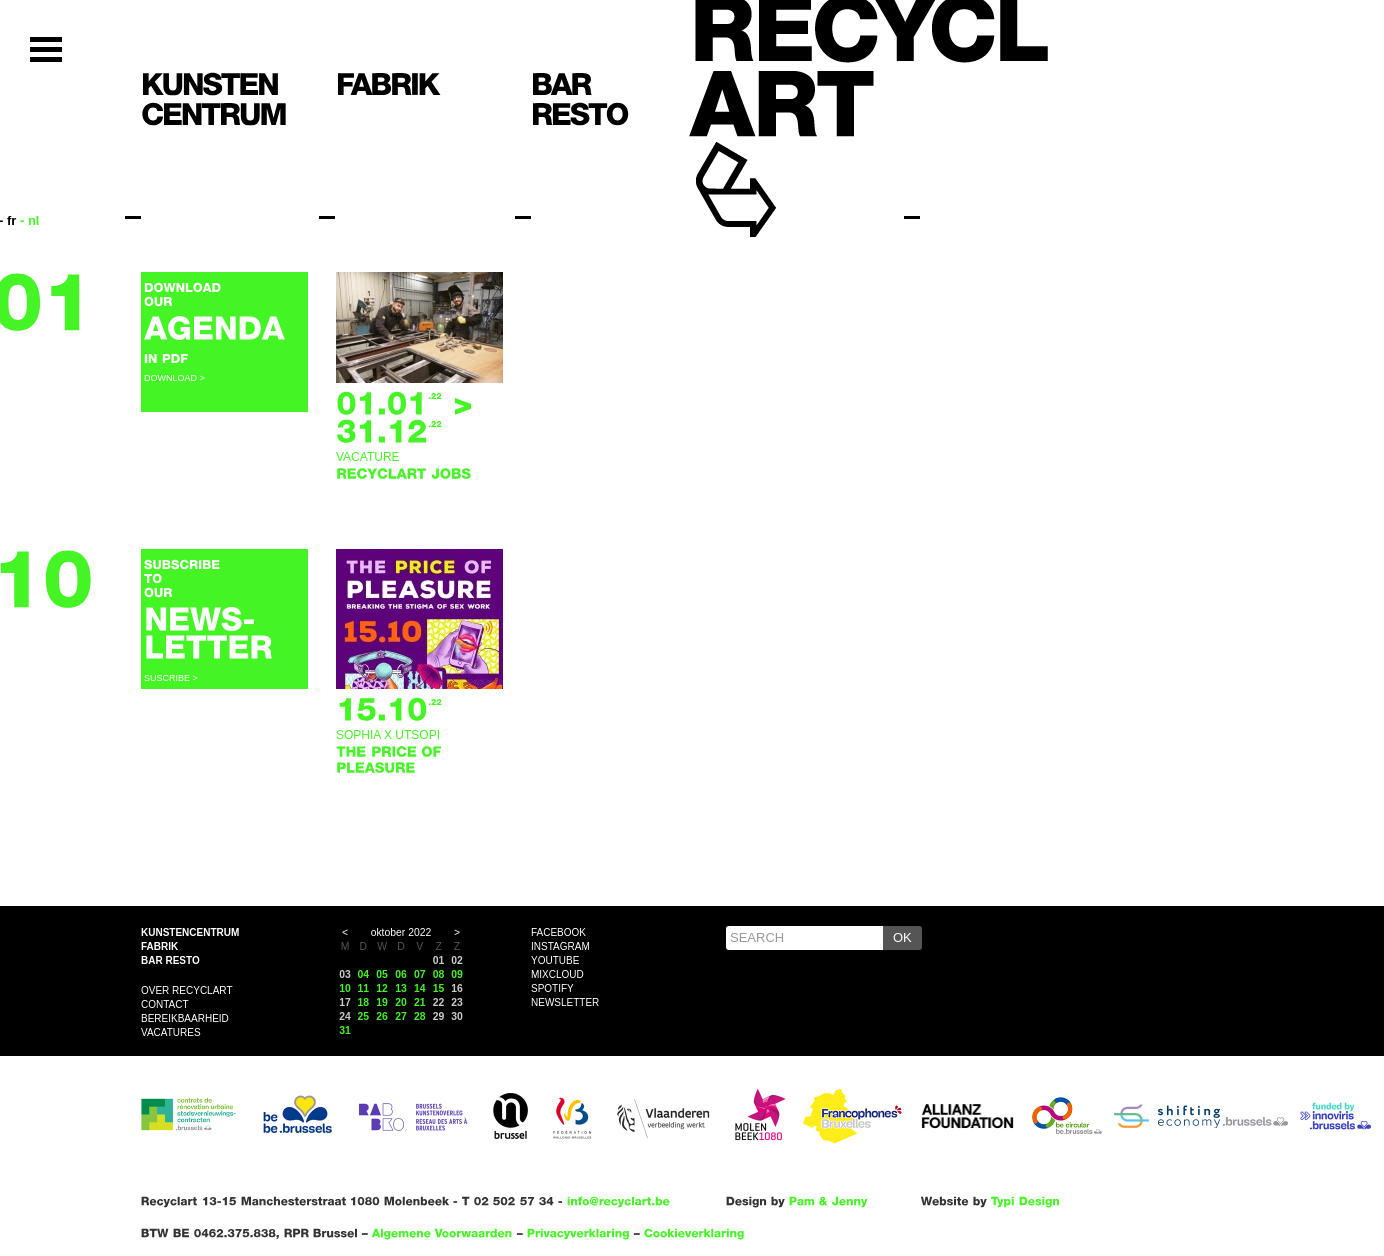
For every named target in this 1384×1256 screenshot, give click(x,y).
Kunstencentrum (190, 932)
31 (345, 1030)
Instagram (560, 946)
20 (401, 1002)
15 (439, 988)
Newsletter (565, 1002)
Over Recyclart (187, 990)
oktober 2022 (401, 932)
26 (382, 1016)
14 (420, 988)
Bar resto (170, 960)
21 (420, 1002)
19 (382, 1002)
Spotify (552, 988)
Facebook (558, 932)
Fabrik (159, 946)
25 (364, 1016)
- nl (30, 220)
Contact (165, 1004)
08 (439, 974)
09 (457, 974)
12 (382, 988)
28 (420, 1016)
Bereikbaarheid (185, 1018)
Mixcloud (557, 974)
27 (401, 1016)
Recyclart (781, 158)
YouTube (555, 960)
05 (382, 974)
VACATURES (171, 1032)
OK (902, 937)
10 (345, 988)
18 (364, 1002)
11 (364, 988)
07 (420, 974)
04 (364, 974)
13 (401, 988)
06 (401, 974)
